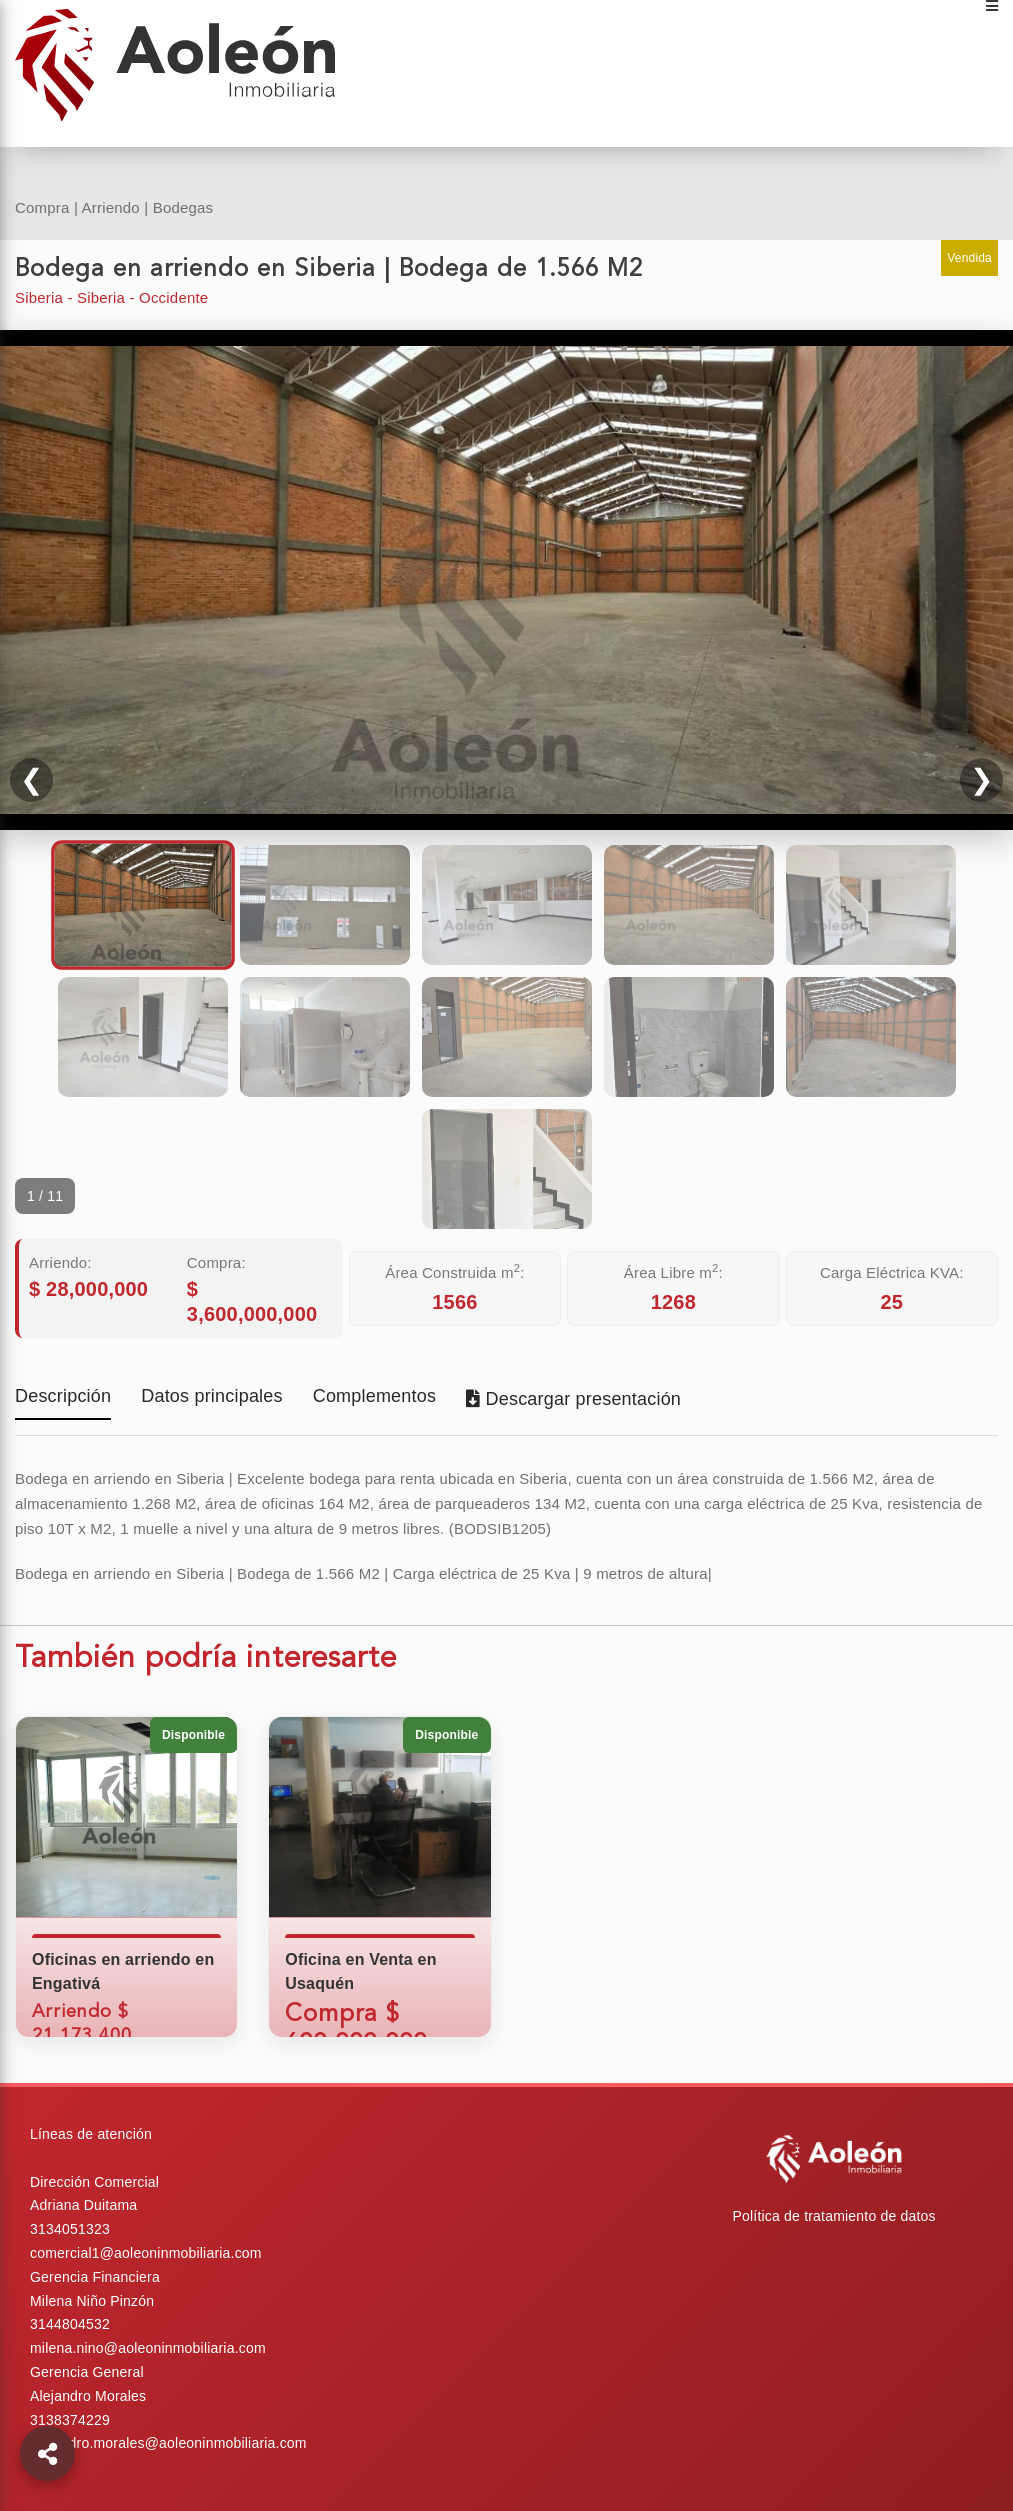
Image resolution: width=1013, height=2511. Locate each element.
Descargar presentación (573, 1399)
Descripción (63, 1397)
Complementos (374, 1397)
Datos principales (211, 1397)
